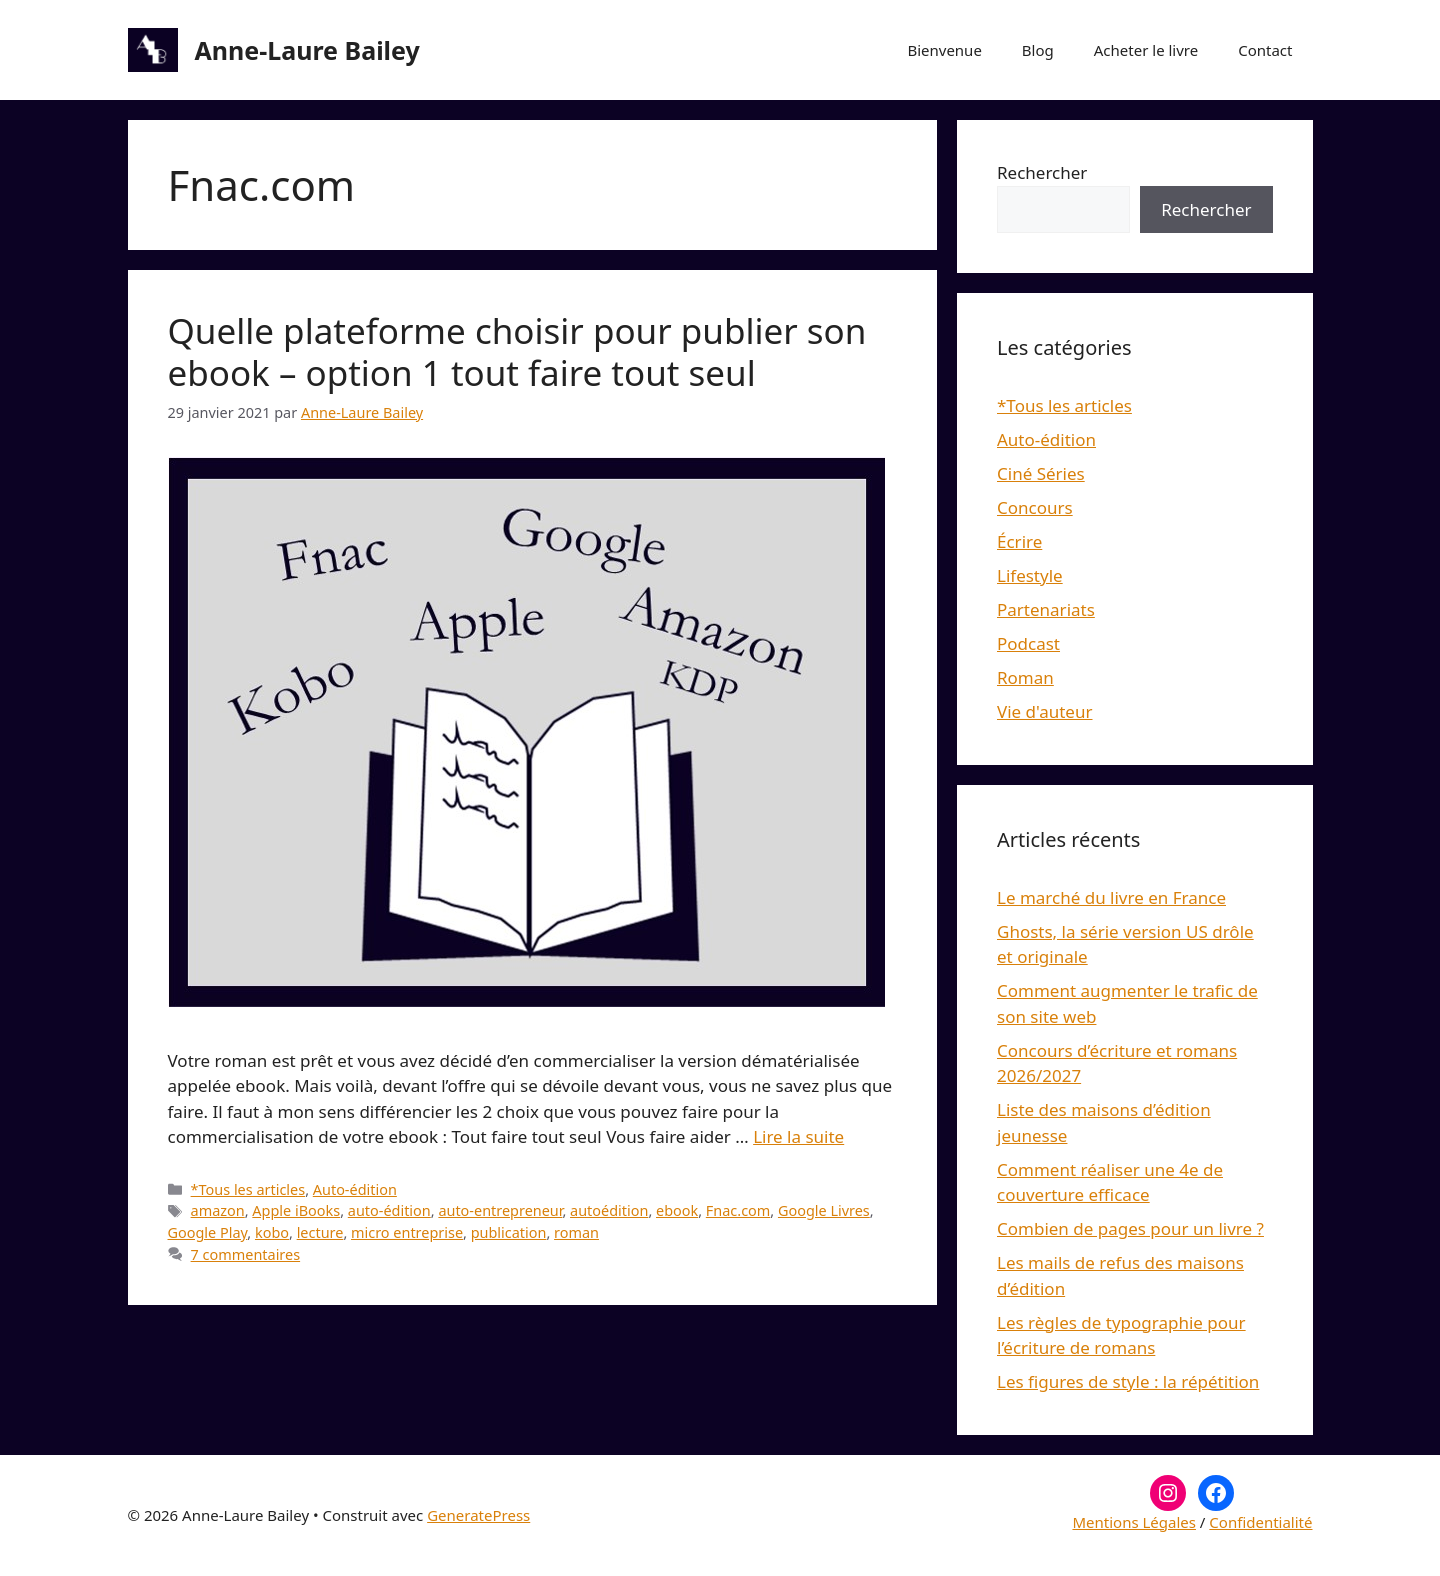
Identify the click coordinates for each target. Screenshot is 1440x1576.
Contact (1265, 50)
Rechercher (1042, 172)
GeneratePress (478, 1515)
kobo (272, 1232)
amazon (218, 1210)
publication (509, 1232)
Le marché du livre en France (1111, 897)
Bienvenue (944, 50)
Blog (1038, 50)
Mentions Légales (1134, 1522)
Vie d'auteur (1045, 711)
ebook (677, 1210)
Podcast (1028, 643)
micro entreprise (407, 1232)
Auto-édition (355, 1189)
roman (576, 1232)
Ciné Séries (1041, 473)
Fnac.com (738, 1210)
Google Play (208, 1232)
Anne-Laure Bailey (307, 50)
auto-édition (389, 1210)
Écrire (1019, 541)
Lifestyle (1030, 575)
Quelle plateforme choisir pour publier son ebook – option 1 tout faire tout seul (517, 351)
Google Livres (824, 1210)
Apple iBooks (296, 1210)
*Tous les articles (248, 1189)
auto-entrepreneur (500, 1210)
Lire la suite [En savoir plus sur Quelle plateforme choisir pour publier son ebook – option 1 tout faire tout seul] (798, 1136)
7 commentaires (246, 1254)
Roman (1025, 677)
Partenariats (1046, 609)
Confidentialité (1260, 1522)
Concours (1035, 507)
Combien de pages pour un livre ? (1130, 1228)
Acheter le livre (1146, 50)
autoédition (609, 1210)
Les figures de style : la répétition (1128, 1381)
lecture (320, 1232)
